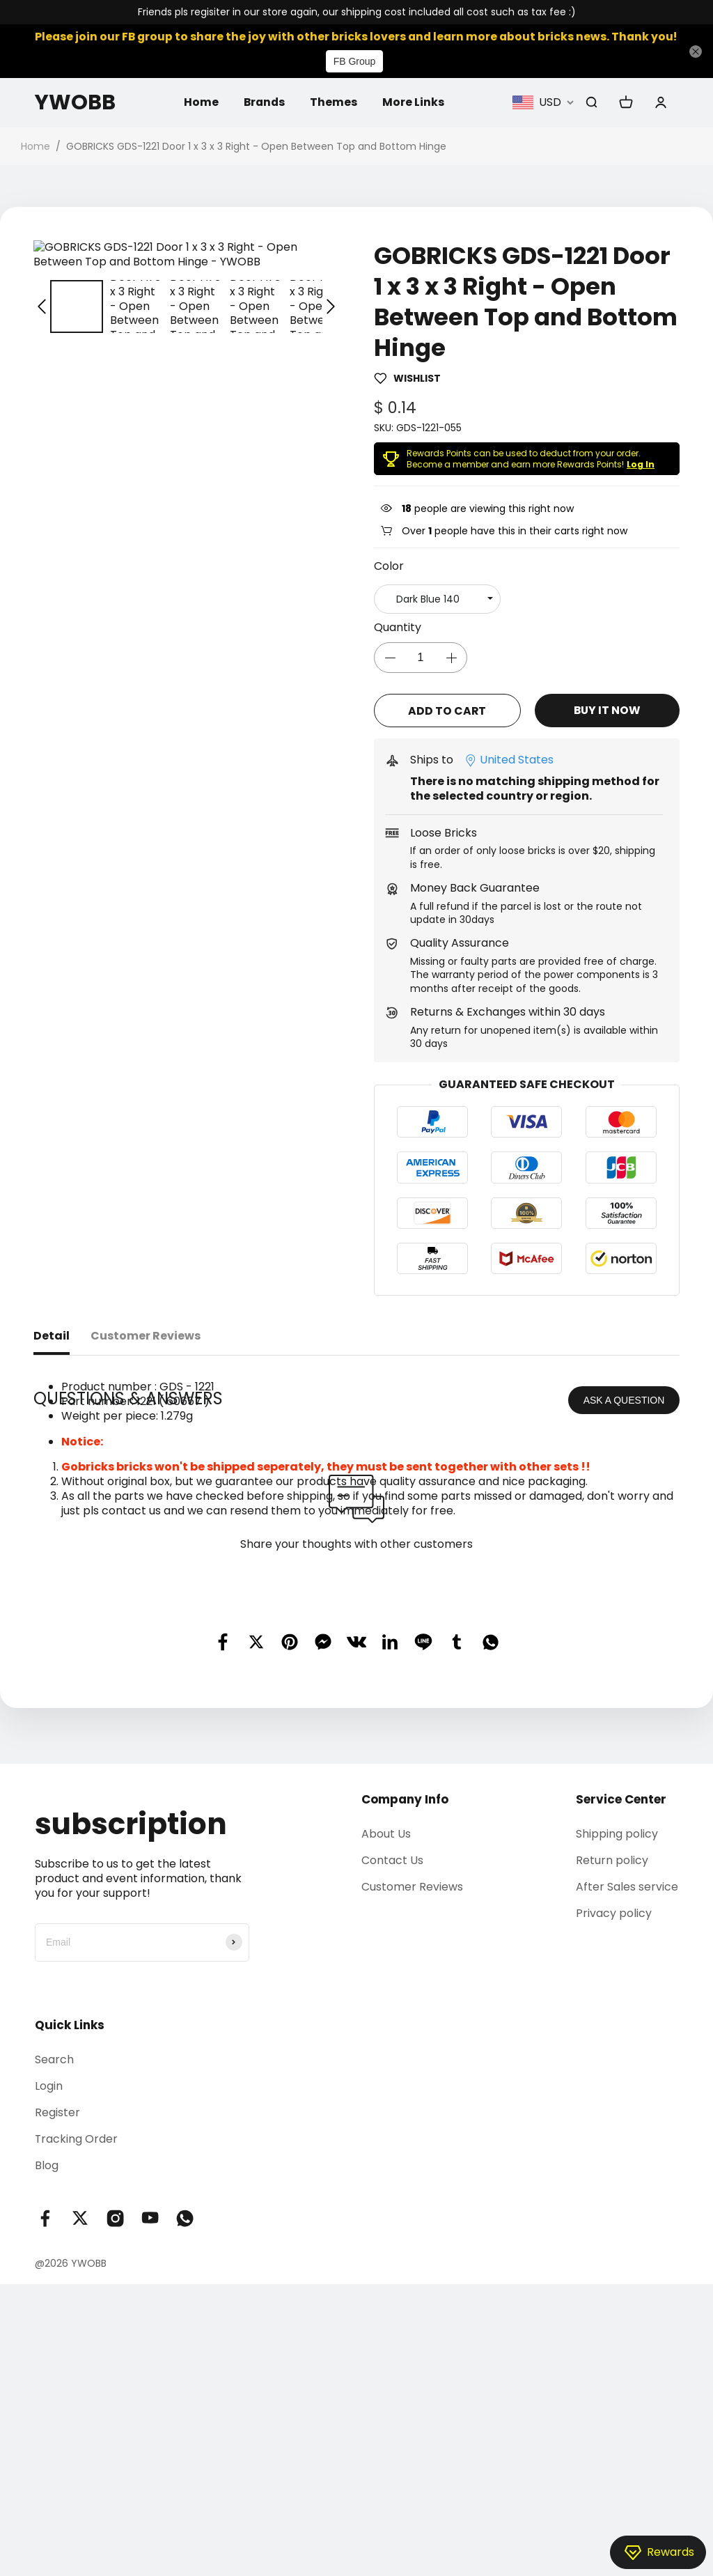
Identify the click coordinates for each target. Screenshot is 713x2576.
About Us (386, 2020)
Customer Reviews (412, 2073)
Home (200, 102)
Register (57, 2298)
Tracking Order (76, 2326)
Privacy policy (614, 2100)
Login (49, 2272)
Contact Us (392, 2046)
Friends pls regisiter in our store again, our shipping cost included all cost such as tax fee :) (357, 12)
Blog (46, 2352)
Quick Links (69, 2211)
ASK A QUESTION (624, 1586)
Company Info (404, 1985)
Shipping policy (617, 2020)
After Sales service (627, 2073)
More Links (415, 102)
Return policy (612, 2046)
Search (54, 2245)
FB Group (355, 61)
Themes (335, 102)
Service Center (621, 1985)
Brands (264, 102)
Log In (641, 464)
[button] (41, 292)
